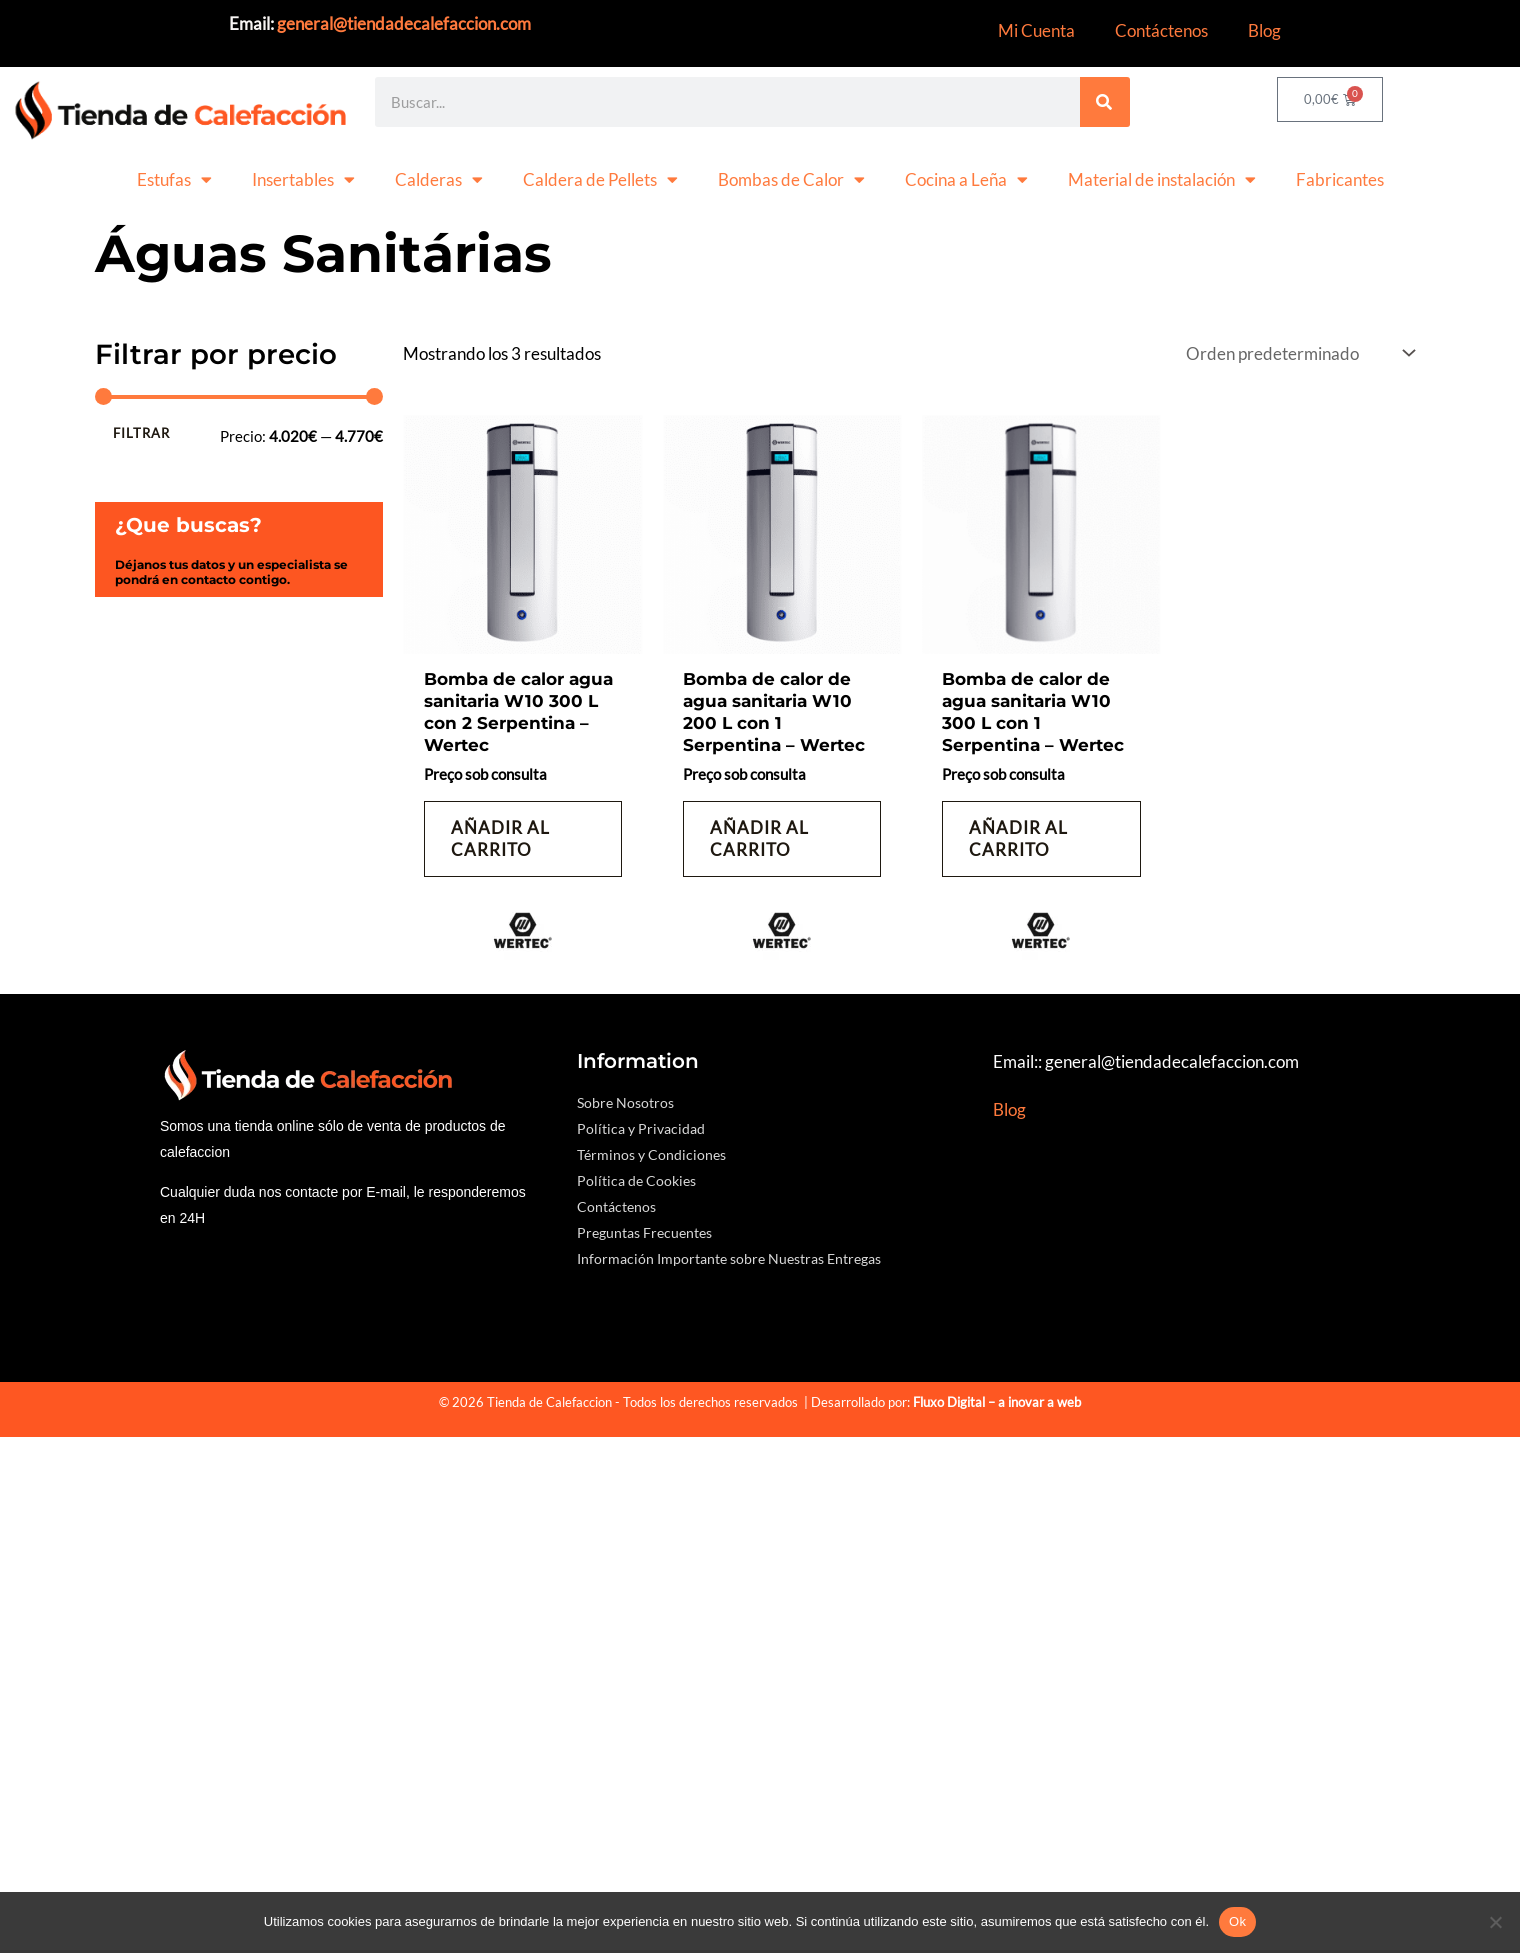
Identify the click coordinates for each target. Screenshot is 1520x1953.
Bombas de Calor (791, 180)
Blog (1264, 30)
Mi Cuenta (1036, 30)
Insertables (303, 180)
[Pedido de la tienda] (1298, 353)
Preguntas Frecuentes (644, 1230)
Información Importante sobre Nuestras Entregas (729, 1256)
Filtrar (141, 433)
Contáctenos (1161, 30)
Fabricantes (1340, 179)
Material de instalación (1162, 180)
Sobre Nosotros (625, 1100)
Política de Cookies (636, 1178)
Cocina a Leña (966, 180)
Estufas (174, 180)
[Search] (1105, 102)
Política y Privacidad (641, 1126)
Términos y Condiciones (651, 1152)
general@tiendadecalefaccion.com (404, 23)
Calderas (439, 180)
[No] (1495, 1922)
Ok (1237, 1921)
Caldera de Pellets (600, 180)
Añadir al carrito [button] (500, 837)
